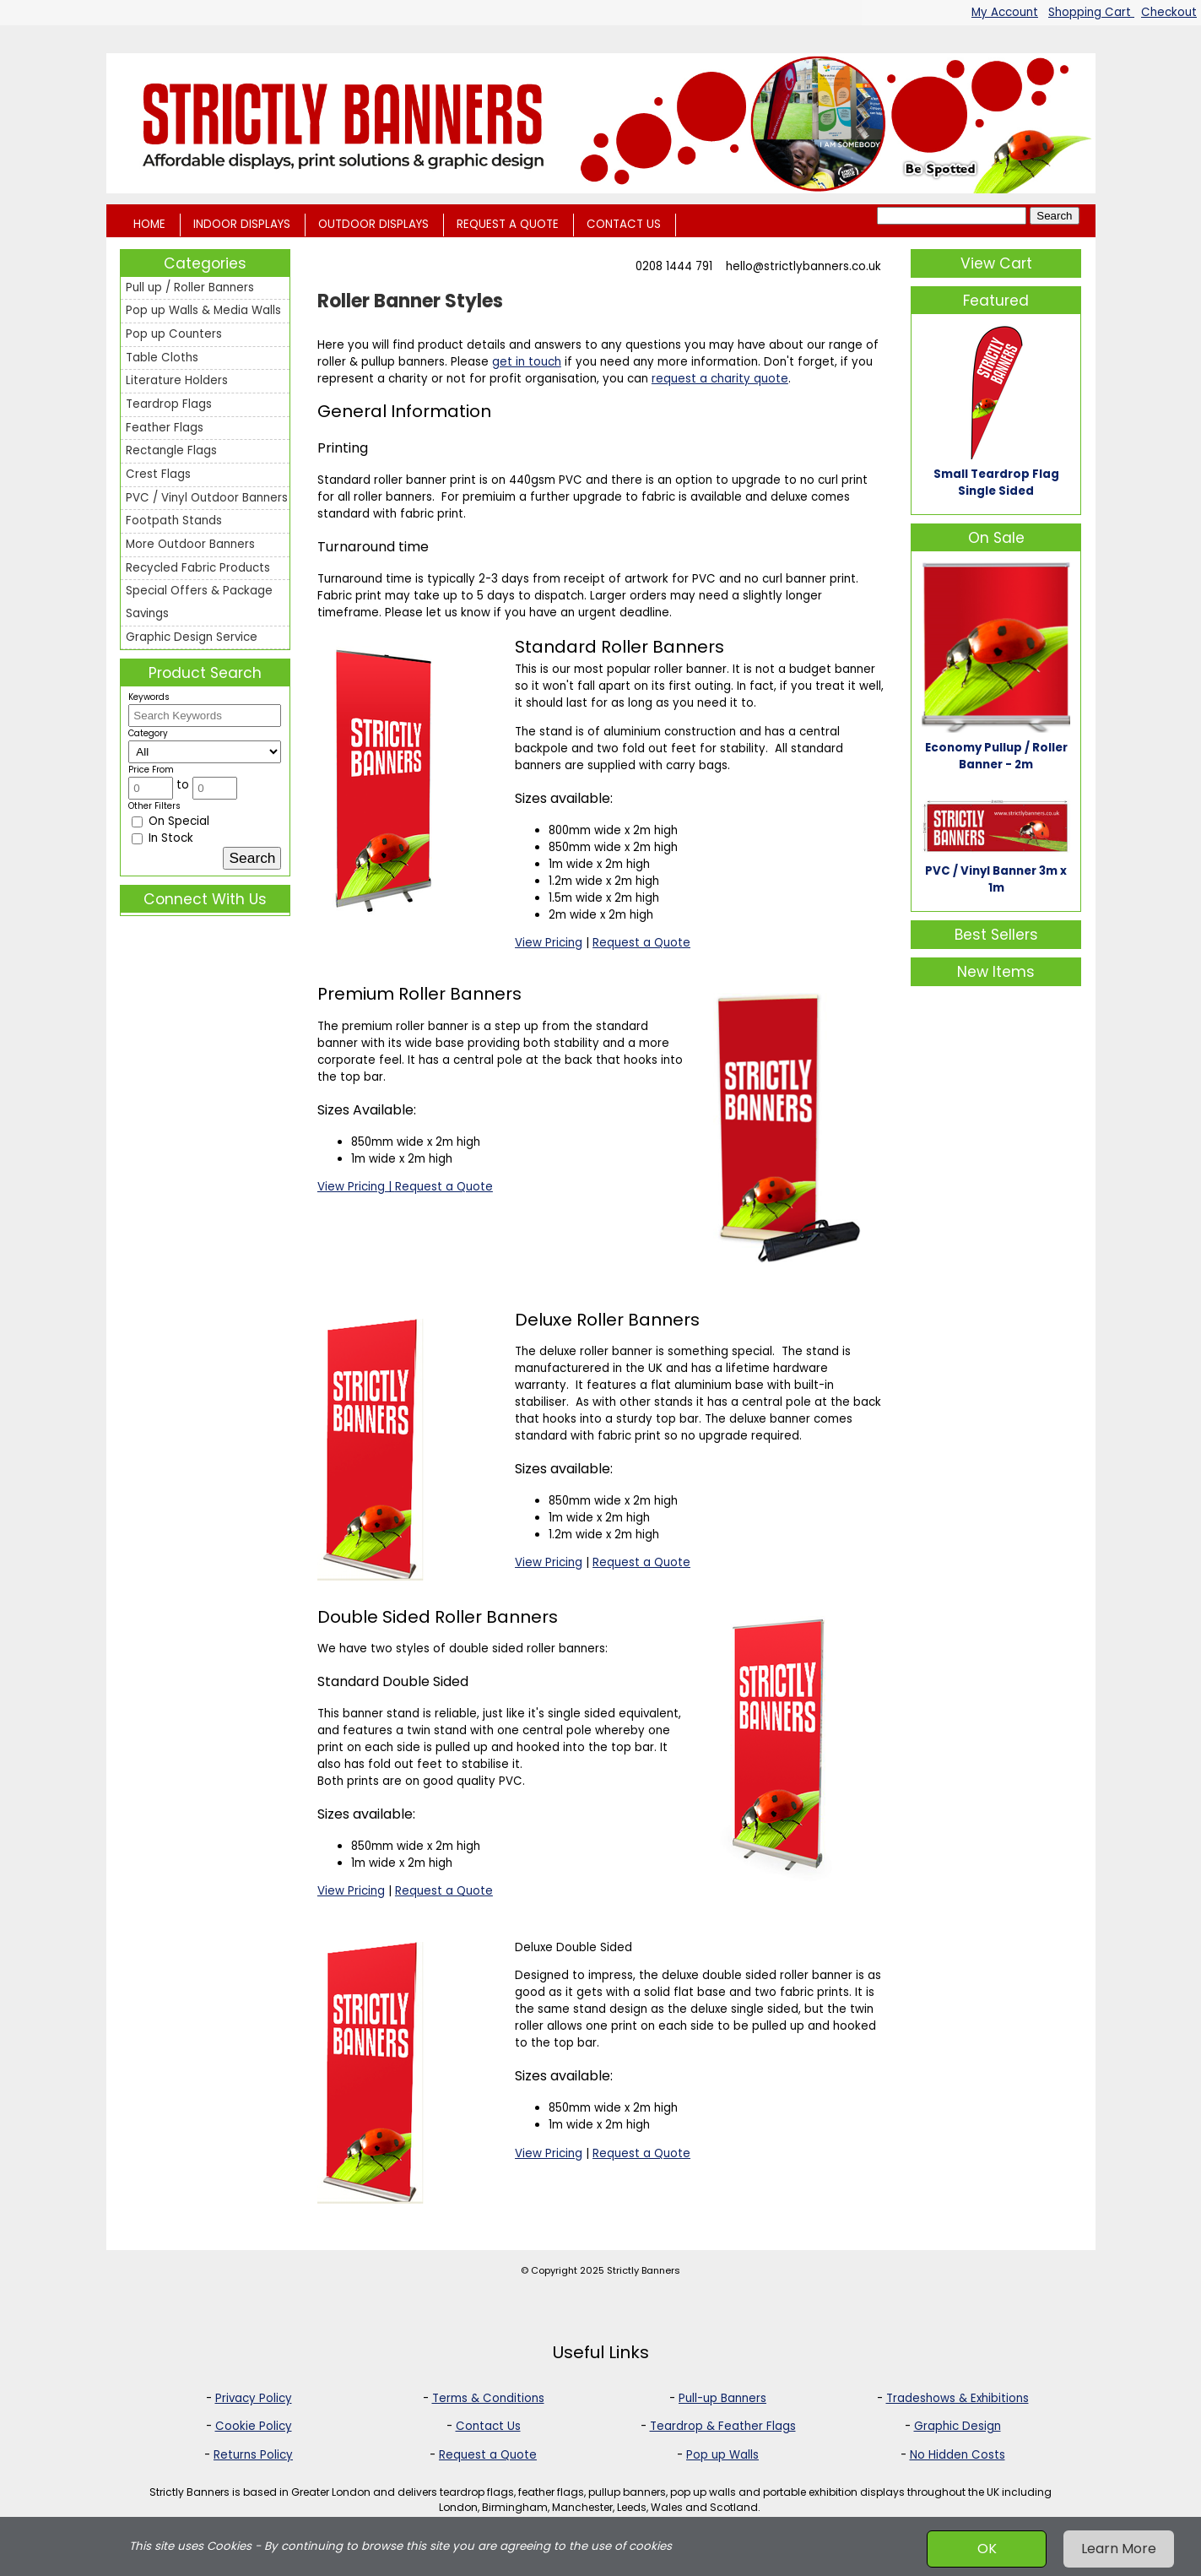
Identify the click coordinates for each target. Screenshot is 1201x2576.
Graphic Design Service (191, 637)
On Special (170, 821)
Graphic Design (957, 2426)
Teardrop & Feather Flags (723, 2426)
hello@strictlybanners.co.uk (803, 266)
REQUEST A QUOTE (508, 224)
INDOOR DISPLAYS (241, 224)
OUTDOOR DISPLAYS (373, 224)
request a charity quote (720, 379)
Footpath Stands (174, 520)
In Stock (162, 838)
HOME (149, 224)
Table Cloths (162, 358)
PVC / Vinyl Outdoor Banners (207, 498)
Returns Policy (253, 2455)
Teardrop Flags (169, 404)
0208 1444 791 (674, 266)
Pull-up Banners (722, 2398)
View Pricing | (356, 1187)
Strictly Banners (643, 2270)
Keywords (149, 697)
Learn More (1118, 2548)
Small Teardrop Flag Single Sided (996, 482)
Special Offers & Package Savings (199, 602)
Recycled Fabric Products (198, 568)
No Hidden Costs (957, 2455)
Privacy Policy (253, 2398)
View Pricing (548, 943)
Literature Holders (177, 380)
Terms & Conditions (488, 2398)
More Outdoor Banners (190, 544)
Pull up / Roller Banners (190, 287)
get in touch (526, 362)
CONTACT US (624, 224)
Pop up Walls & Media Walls (203, 310)
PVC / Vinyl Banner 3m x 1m (996, 879)
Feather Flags (164, 428)
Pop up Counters (174, 334)
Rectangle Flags (171, 450)
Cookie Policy (253, 2426)
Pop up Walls (722, 2455)
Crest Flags (158, 474)
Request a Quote (641, 943)
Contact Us (488, 2426)
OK (987, 2548)
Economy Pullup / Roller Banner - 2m (996, 756)
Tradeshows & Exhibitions (957, 2398)
